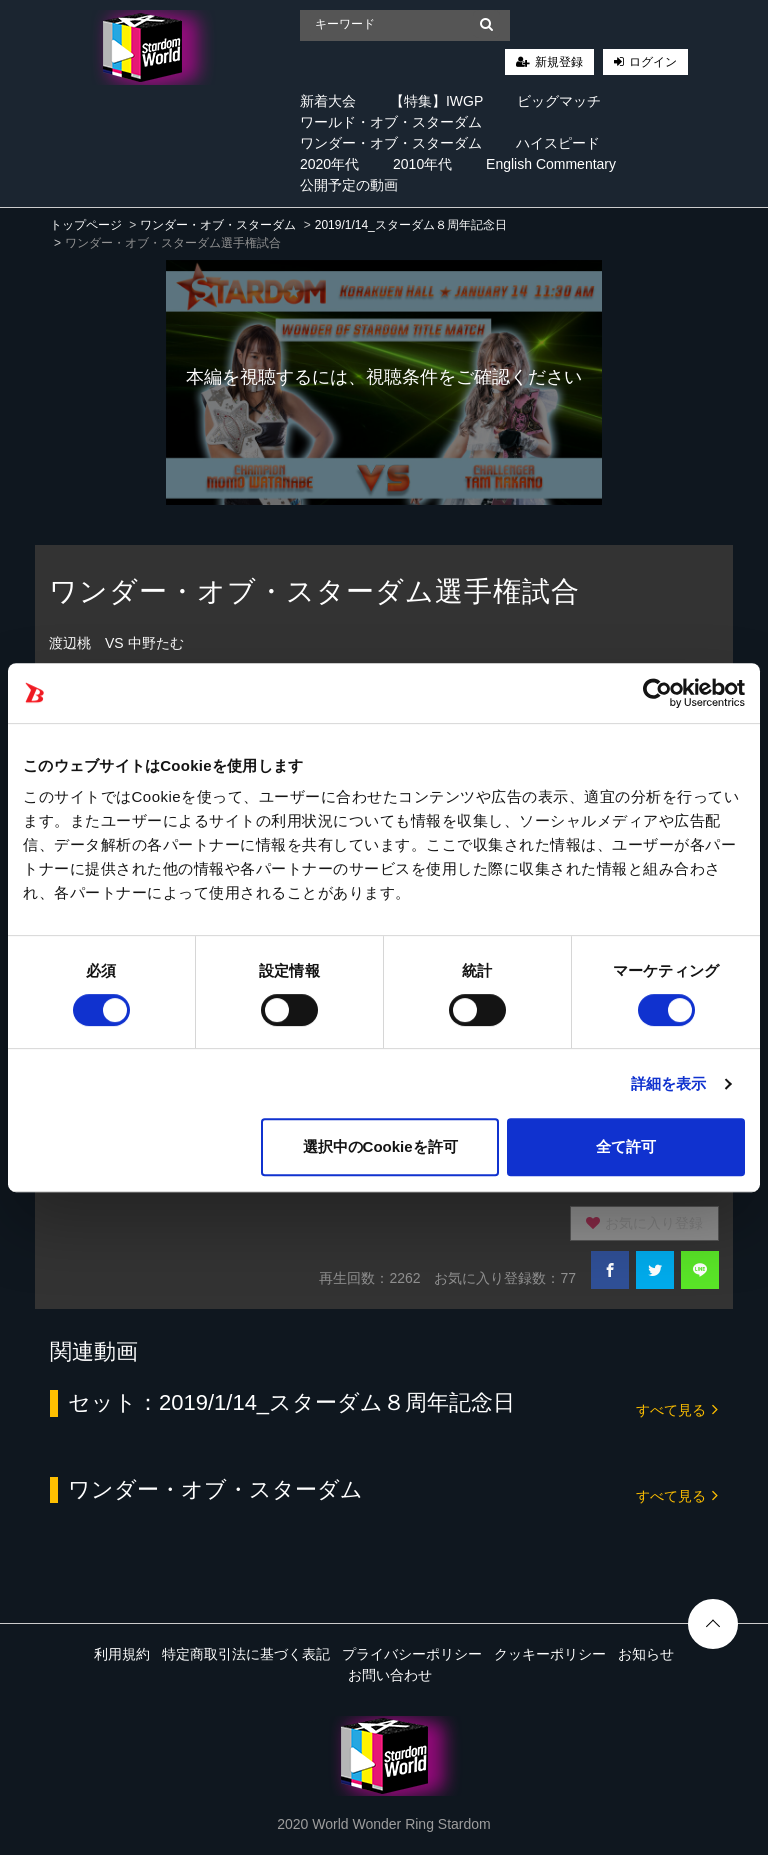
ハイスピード (558, 143)
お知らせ (646, 1654)
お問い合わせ (390, 1675)
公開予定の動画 (349, 185)
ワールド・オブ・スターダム (391, 122)
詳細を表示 (669, 1083)
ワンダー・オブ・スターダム (391, 143)
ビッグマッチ (559, 101)
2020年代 (329, 164)
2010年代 (422, 164)
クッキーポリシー (550, 1654)
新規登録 (559, 62)
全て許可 (626, 1146)
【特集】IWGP (436, 101)
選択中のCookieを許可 (380, 1146)
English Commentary (551, 164)
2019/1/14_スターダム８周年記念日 (411, 225)
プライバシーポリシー (412, 1654)
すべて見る (677, 1408)
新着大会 (328, 101)
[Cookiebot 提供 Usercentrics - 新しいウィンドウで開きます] (657, 693)
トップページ (86, 225)
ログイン (653, 62)
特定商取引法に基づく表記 (246, 1654)
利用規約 (122, 1654)
